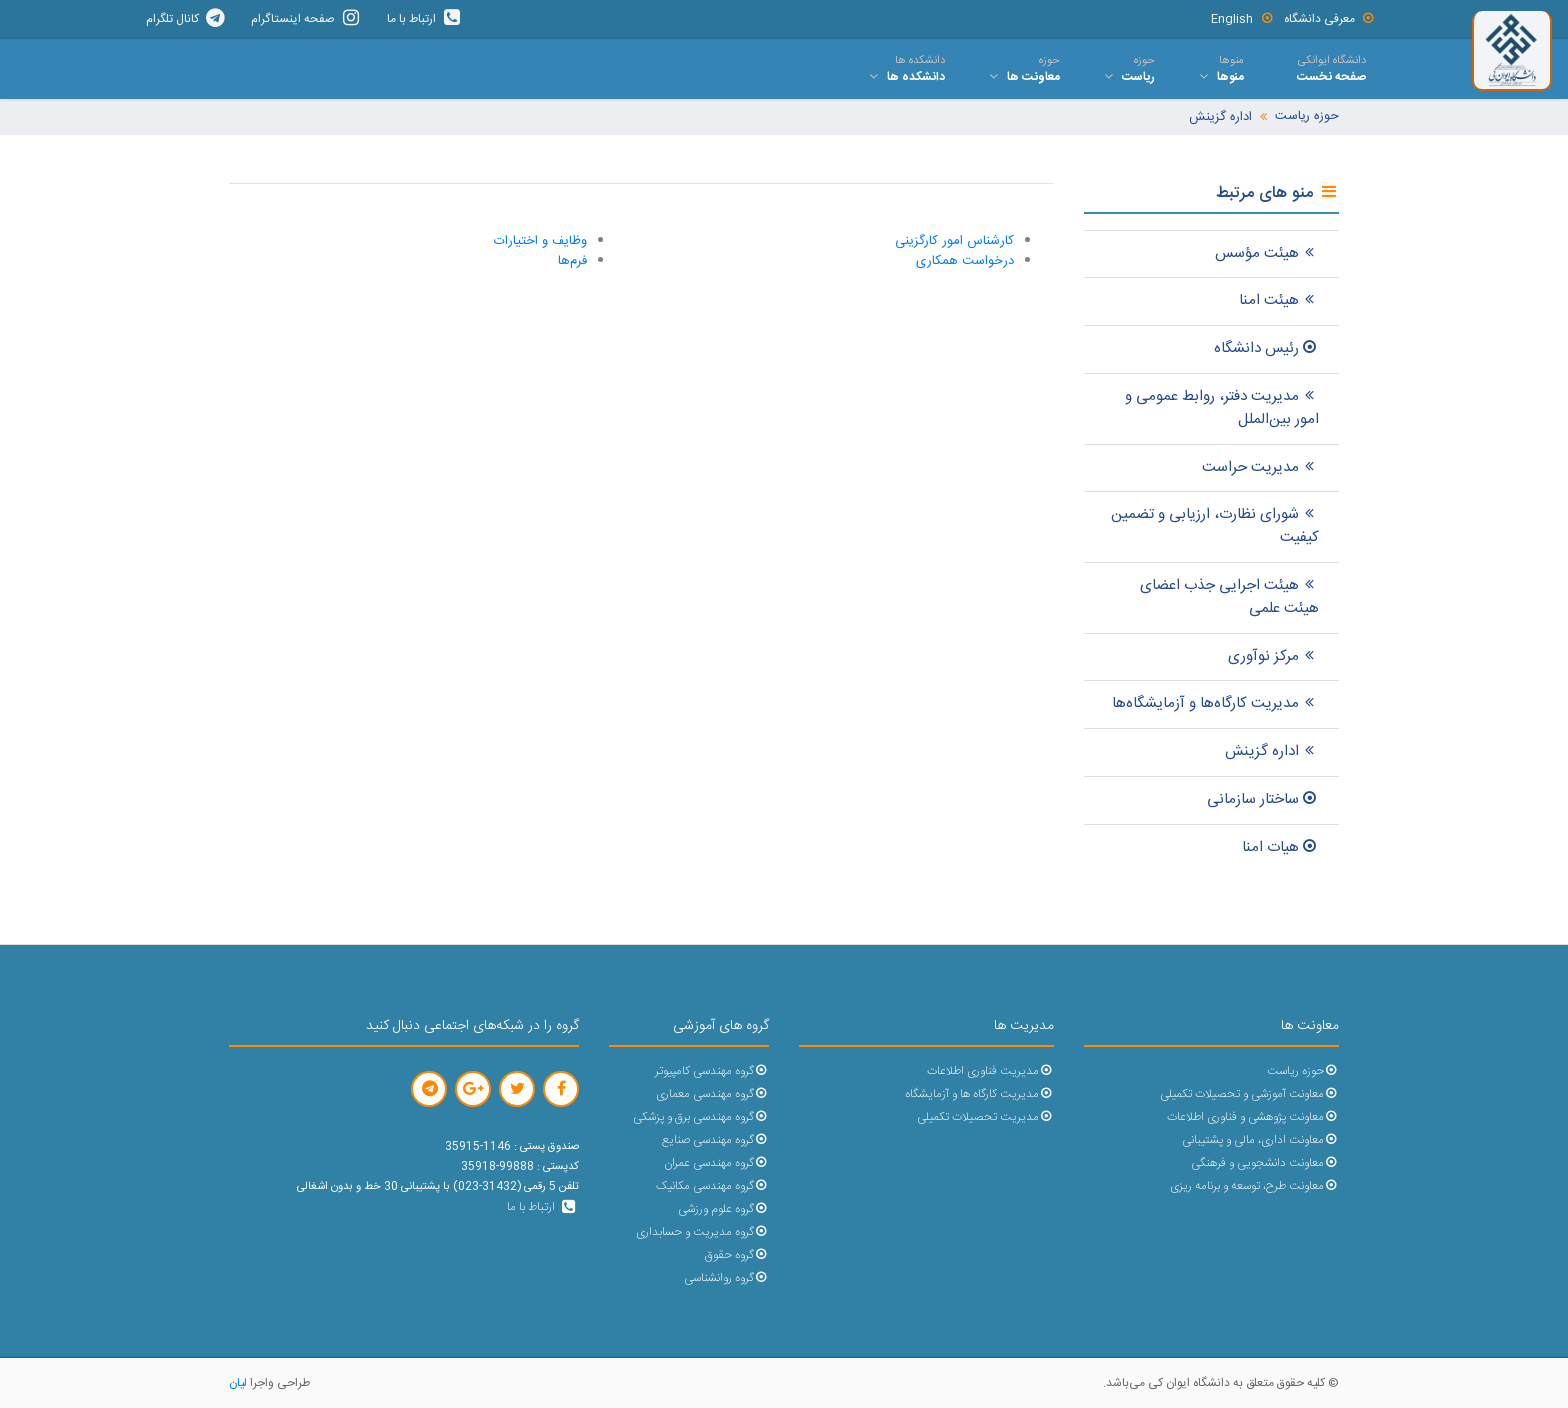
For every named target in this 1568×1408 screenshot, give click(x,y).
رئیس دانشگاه (1266, 348)
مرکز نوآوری (1273, 656)
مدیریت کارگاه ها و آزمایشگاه (979, 1094)
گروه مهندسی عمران (716, 1163)
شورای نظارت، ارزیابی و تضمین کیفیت (1215, 526)
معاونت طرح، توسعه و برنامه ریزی (1254, 1186)
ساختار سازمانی (1263, 799)
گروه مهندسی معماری (712, 1094)
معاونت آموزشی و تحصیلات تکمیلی (1249, 1094)
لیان (238, 1383)
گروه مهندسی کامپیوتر (712, 1071)
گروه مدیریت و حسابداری (702, 1232)
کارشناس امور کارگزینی (954, 241)
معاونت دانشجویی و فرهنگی (1265, 1163)
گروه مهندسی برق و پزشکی (701, 1117)
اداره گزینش (1220, 117)
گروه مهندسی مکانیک (712, 1186)
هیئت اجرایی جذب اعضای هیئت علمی (1229, 597)
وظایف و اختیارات (540, 241)
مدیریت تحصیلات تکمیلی (985, 1117)
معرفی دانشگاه (1330, 19)
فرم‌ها (572, 261)
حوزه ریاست (1307, 116)
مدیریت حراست (1260, 467)
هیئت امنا (1279, 300)
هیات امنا (1280, 847)
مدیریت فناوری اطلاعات (990, 1071)
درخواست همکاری (965, 261)
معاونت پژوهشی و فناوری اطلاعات (1253, 1117)
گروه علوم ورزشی (723, 1209)
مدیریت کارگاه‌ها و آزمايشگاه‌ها (1215, 703)
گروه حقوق (737, 1255)
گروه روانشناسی (726, 1278)
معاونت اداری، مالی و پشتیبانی (1260, 1140)
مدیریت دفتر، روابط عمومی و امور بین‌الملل (1222, 408)
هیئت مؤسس (1267, 253)
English (1242, 19)
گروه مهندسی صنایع (715, 1140)
